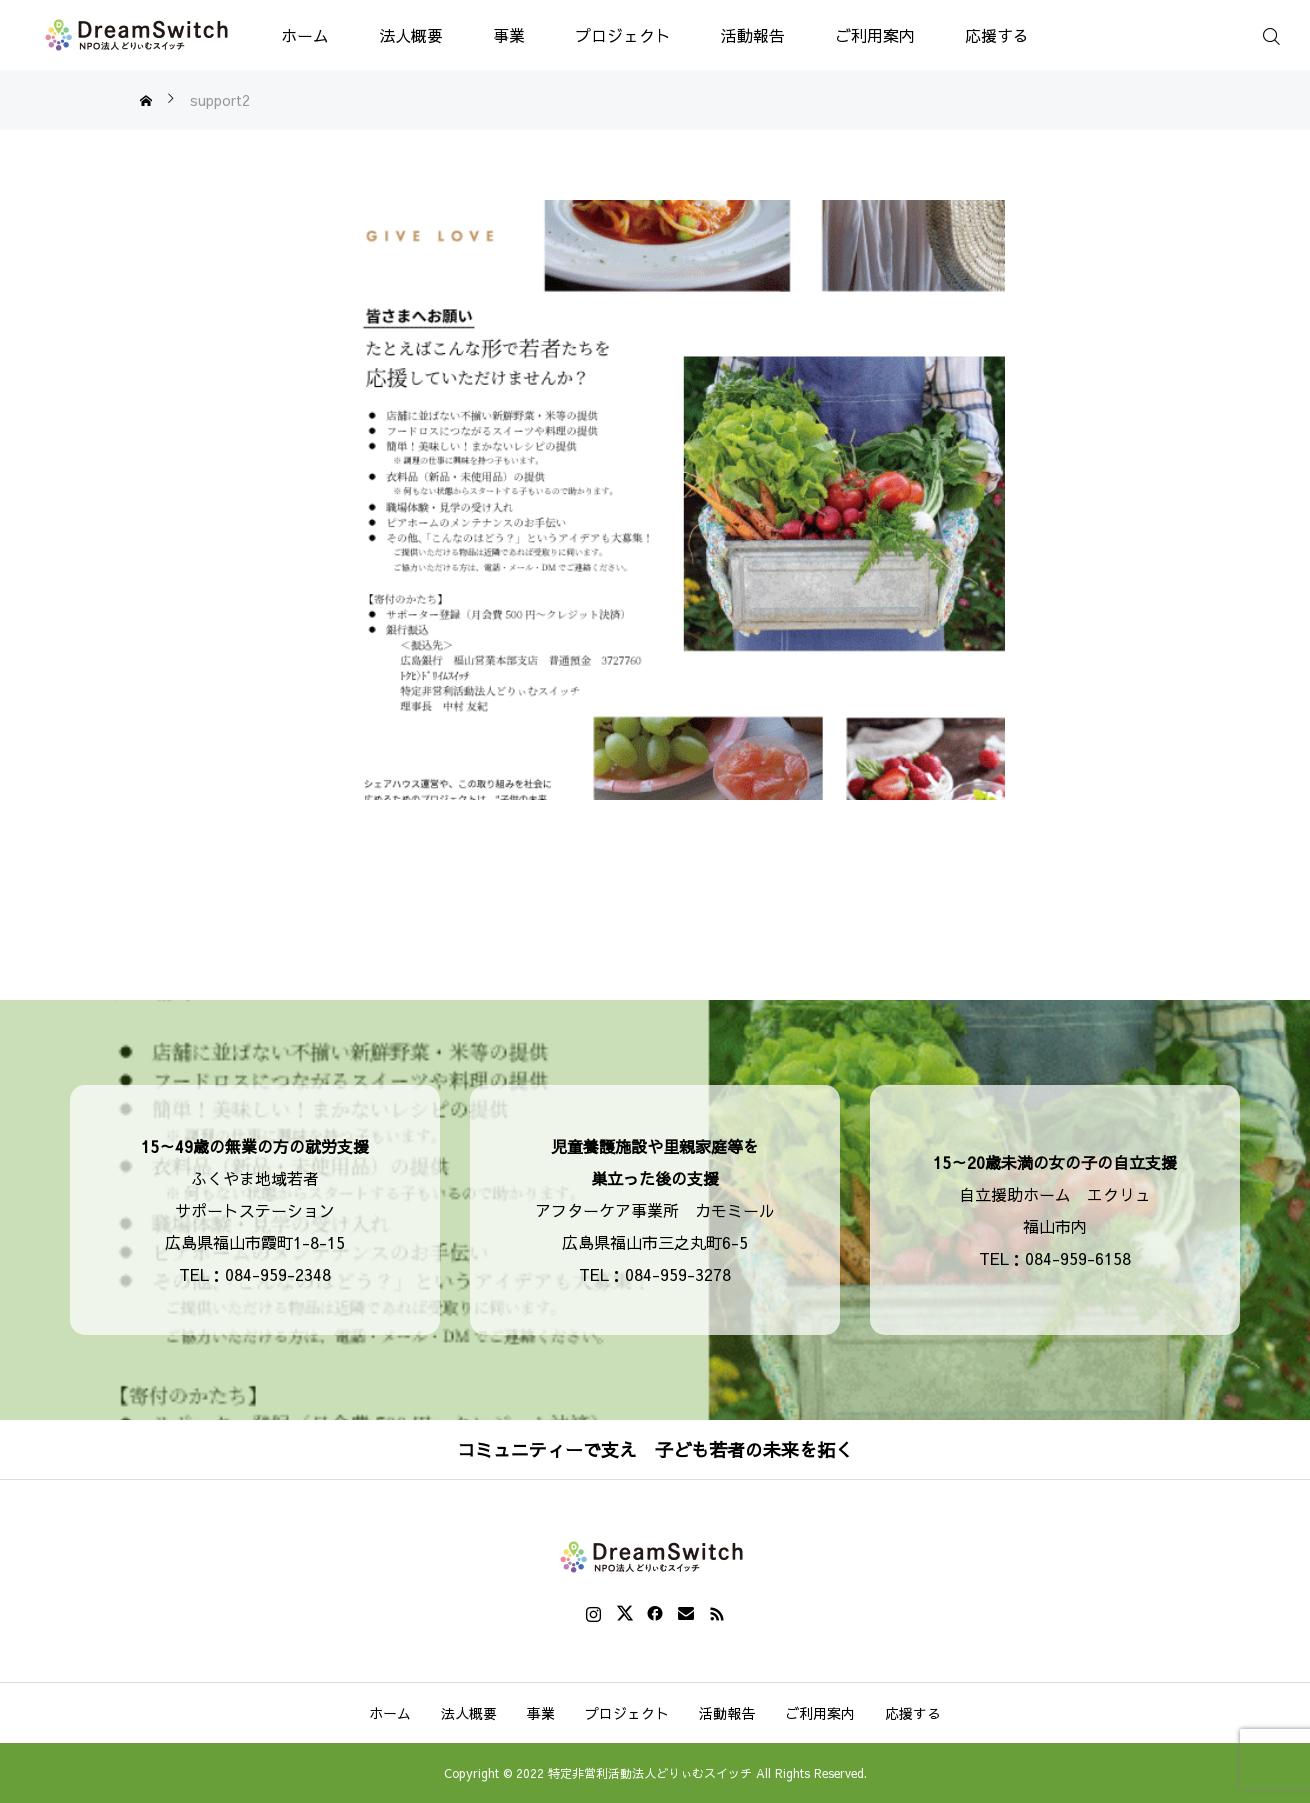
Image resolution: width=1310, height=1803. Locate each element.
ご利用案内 (875, 35)
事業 (509, 35)
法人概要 (411, 35)
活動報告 (753, 35)
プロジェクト (623, 35)
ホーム (305, 35)
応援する (997, 35)
